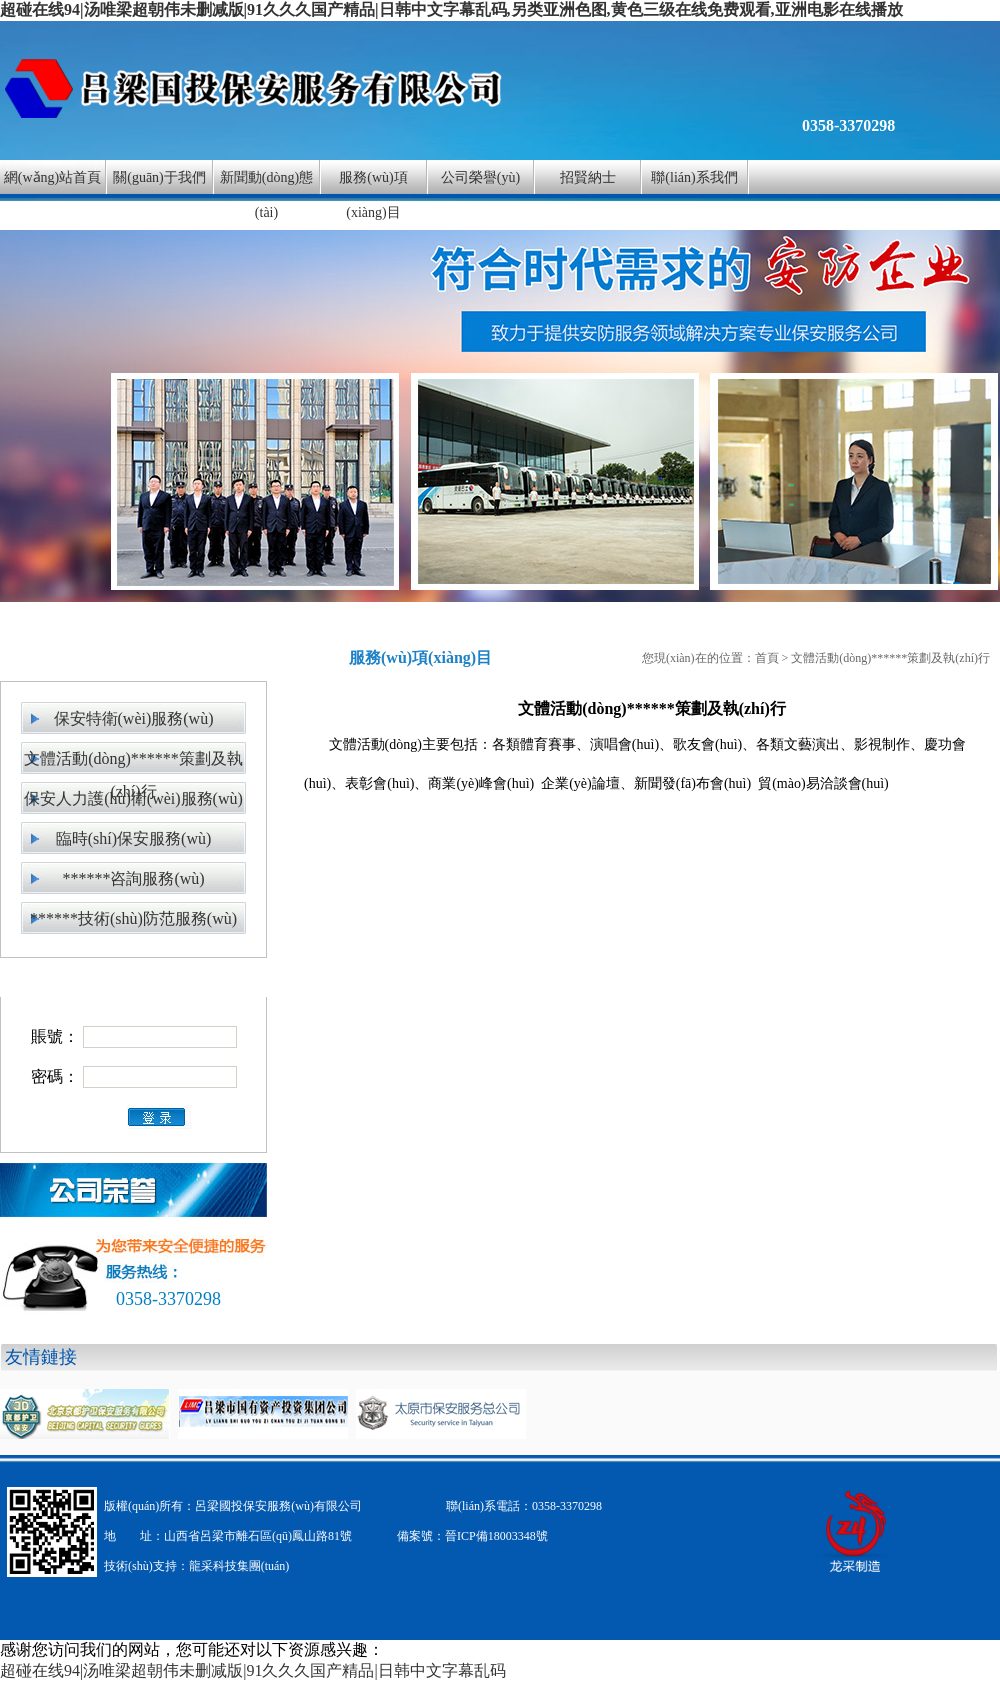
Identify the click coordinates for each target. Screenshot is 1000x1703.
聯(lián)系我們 (694, 177)
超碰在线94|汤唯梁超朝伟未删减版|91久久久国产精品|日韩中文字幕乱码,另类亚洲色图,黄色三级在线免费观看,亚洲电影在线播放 (451, 9)
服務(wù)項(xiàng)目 (373, 195)
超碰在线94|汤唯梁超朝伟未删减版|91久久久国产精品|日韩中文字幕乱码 (253, 1670)
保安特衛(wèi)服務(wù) (134, 718)
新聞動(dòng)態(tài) (266, 195)
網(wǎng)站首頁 (52, 177)
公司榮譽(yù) (480, 177)
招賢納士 (588, 177)
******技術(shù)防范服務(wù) (133, 918)
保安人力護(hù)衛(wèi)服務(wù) (133, 798)
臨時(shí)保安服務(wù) (134, 838)
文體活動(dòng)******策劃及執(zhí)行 (133, 762)
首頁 (767, 658)
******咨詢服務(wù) (133, 878)
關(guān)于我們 (159, 177)
